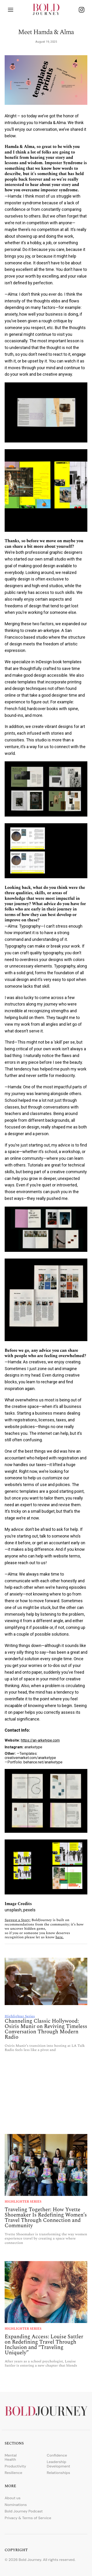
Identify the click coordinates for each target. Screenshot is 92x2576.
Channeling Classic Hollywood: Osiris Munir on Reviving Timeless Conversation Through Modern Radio (46, 2029)
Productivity (15, 2466)
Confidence (57, 2455)
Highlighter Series (20, 2016)
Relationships (58, 2472)
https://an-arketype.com (40, 1740)
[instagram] (81, 10)
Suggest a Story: (17, 1920)
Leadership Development (58, 2463)
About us (12, 2498)
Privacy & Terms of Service (28, 2517)
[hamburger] (10, 10)
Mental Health (11, 2457)
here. (60, 1937)
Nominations (16, 2504)
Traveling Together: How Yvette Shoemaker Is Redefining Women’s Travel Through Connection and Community (46, 2218)
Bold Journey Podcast (24, 2511)
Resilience (13, 2472)
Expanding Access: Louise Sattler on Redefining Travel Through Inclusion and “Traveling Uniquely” (44, 2345)
